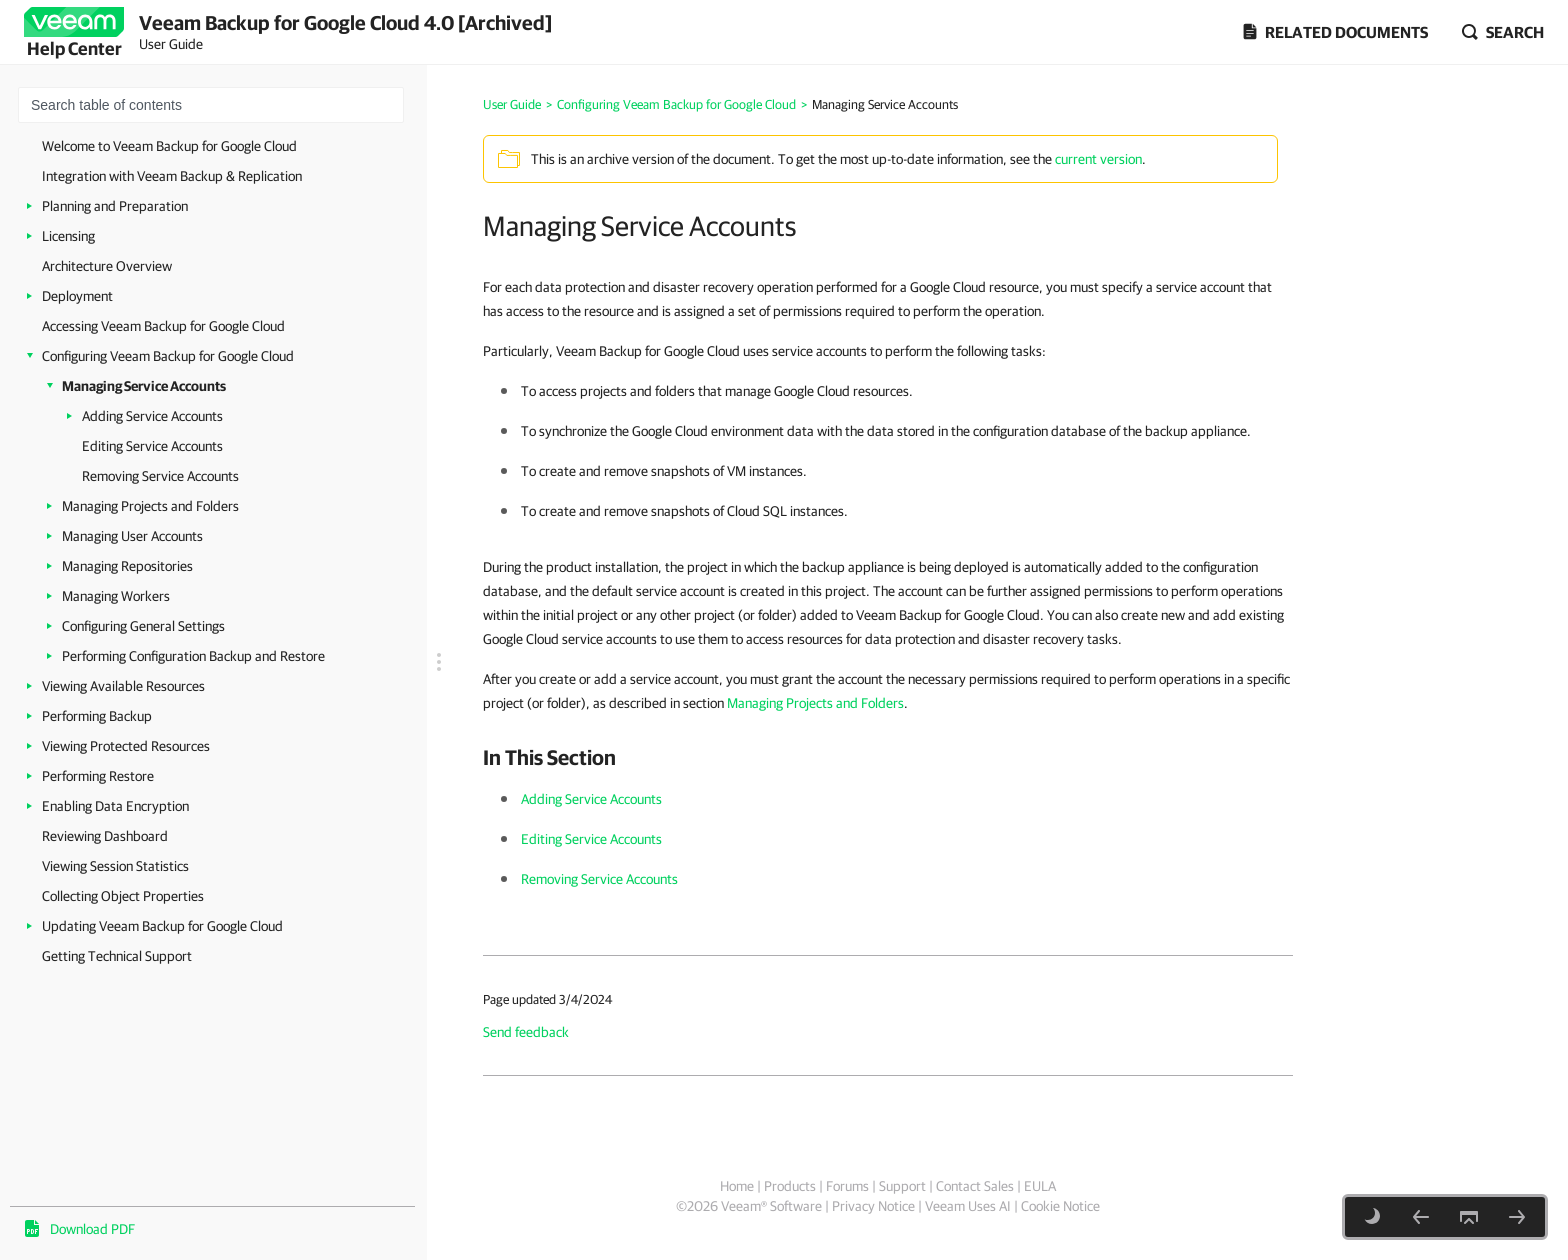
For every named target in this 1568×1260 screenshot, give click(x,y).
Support (902, 1186)
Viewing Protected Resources (126, 746)
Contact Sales (975, 1186)
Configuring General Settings (143, 626)
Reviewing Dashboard (105, 836)
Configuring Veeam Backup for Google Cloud (168, 356)
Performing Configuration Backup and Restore (193, 656)
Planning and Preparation (115, 206)
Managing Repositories (127, 566)
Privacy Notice (873, 1206)
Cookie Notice (1060, 1206)
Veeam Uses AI (968, 1206)
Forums (847, 1186)
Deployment (77, 296)
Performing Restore (98, 776)
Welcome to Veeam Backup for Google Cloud (169, 146)
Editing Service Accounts (152, 446)
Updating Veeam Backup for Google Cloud (162, 926)
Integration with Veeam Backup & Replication (172, 176)
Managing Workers (116, 596)
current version (1098, 159)
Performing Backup (97, 716)
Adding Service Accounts (152, 416)
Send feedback (526, 1032)
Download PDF (92, 1229)
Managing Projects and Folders (150, 506)
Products (790, 1186)
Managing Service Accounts (144, 386)
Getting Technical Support (117, 956)
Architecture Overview (107, 266)
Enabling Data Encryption (115, 806)
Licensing (68, 236)
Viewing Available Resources (123, 686)
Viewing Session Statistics (115, 866)
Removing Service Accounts (160, 476)
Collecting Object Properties (123, 896)
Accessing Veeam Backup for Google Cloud (163, 326)
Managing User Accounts (132, 536)
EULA (1040, 1186)
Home (737, 1186)
